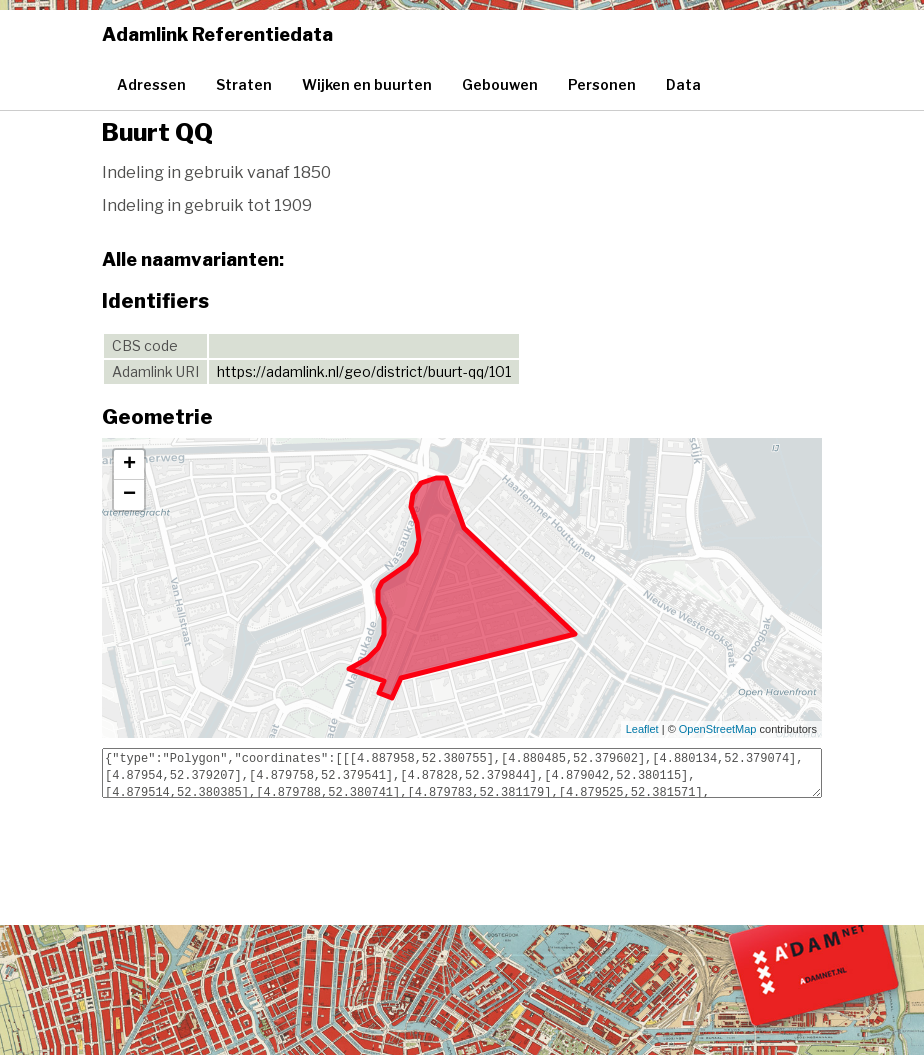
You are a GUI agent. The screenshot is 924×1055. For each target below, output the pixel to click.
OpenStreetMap (718, 729)
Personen (602, 84)
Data (683, 84)
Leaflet (642, 729)
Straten (244, 84)
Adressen (151, 84)
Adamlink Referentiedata (217, 34)
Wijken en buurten (367, 84)
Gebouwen (500, 84)
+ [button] (129, 465)
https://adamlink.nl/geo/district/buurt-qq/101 (364, 371)
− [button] (129, 495)
